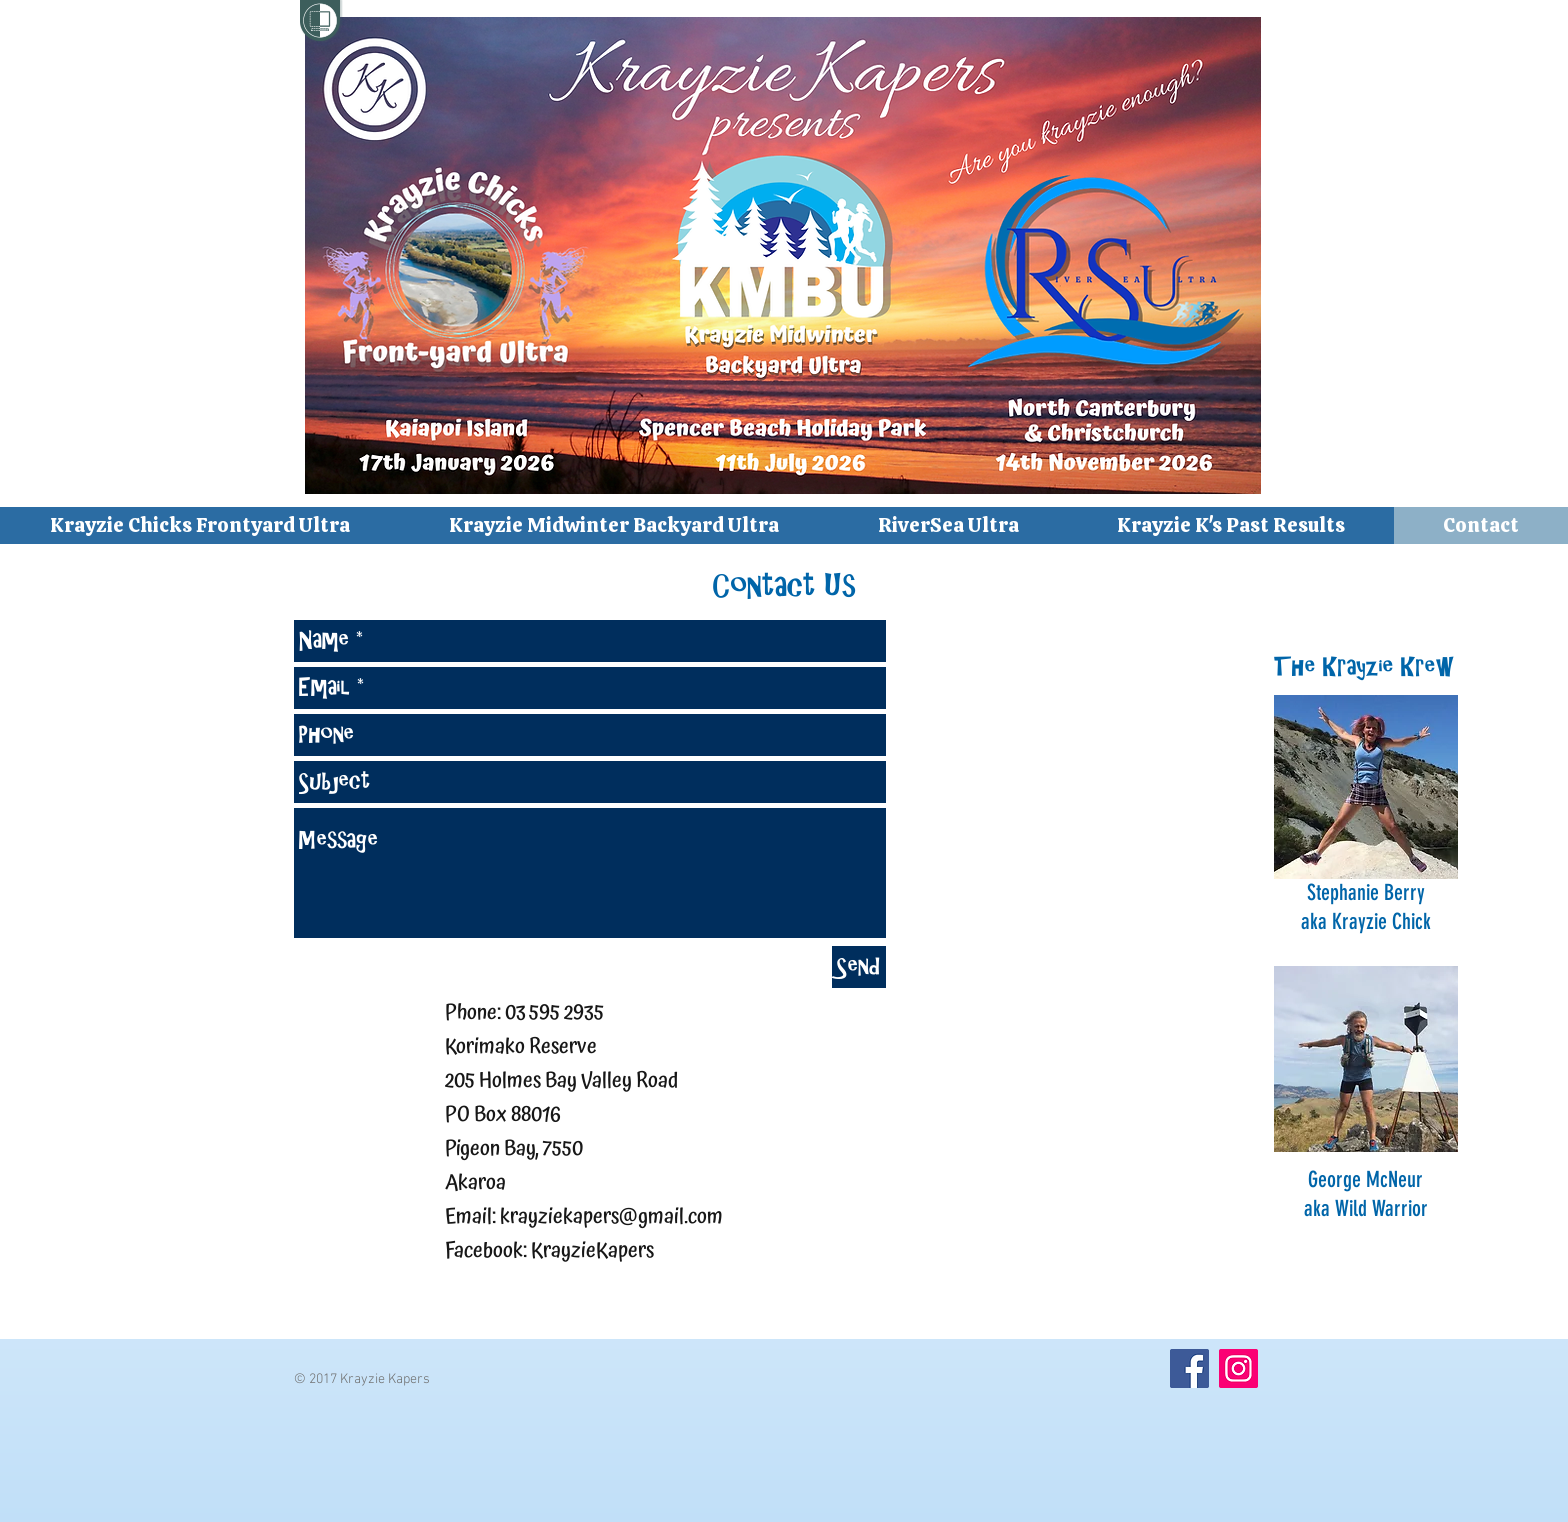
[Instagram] (1238, 1368)
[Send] (859, 967)
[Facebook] (1189, 1368)
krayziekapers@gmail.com (611, 1217)
